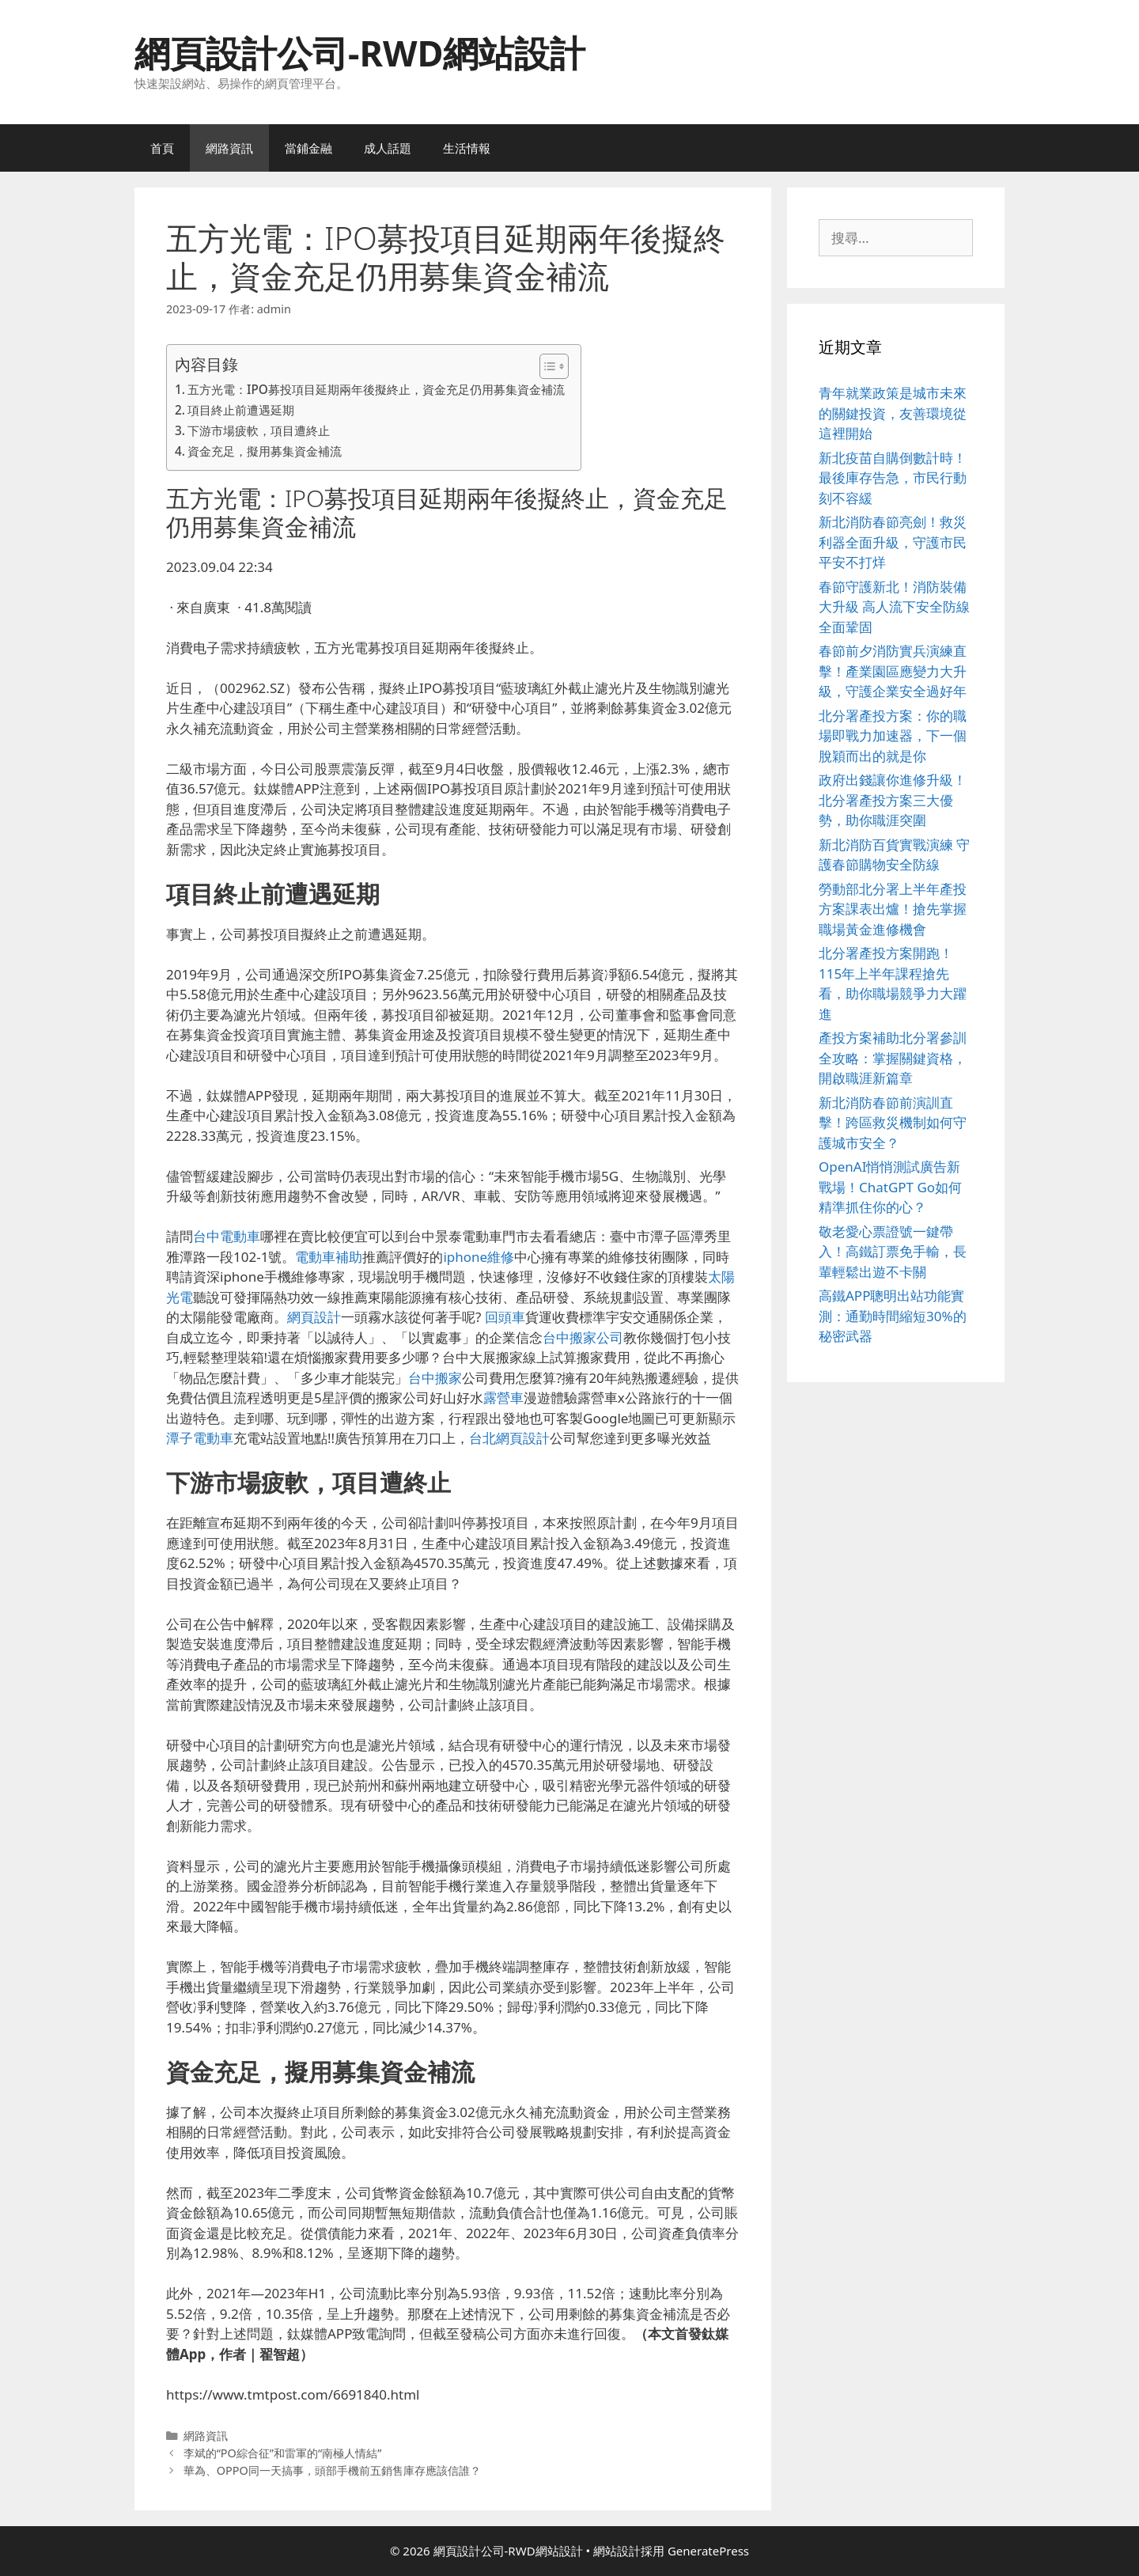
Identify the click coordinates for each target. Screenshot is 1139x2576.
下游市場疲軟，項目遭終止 (258, 430)
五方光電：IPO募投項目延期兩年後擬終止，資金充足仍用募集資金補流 (376, 389)
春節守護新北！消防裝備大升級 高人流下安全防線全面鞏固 (894, 607)
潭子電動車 (199, 1438)
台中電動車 (226, 1236)
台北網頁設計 (509, 1438)
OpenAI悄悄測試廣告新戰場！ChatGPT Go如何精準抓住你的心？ (890, 1186)
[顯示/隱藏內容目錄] (546, 366)
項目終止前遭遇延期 (240, 410)
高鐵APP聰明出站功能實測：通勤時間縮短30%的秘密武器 (893, 1315)
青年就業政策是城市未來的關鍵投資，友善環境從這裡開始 (893, 413)
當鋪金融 (308, 148)
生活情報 (466, 148)
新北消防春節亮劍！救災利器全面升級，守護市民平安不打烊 (893, 542)
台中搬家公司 (583, 1337)
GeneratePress (708, 2551)
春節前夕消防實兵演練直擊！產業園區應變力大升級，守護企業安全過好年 (893, 671)
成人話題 (387, 148)
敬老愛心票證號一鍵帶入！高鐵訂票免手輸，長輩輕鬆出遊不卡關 (893, 1251)
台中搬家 (435, 1378)
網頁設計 (314, 1317)
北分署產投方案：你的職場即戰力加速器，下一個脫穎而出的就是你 (893, 736)
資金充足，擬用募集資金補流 (264, 451)
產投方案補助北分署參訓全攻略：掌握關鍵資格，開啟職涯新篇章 (893, 1058)
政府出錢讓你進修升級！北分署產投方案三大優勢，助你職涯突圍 (893, 800)
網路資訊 (229, 148)
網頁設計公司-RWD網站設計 (359, 52)
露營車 (503, 1397)
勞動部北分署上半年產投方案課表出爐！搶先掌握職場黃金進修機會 (893, 909)
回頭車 (505, 1317)
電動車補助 (328, 1257)
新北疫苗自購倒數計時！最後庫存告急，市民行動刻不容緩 (893, 478)
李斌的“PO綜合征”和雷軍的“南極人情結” (283, 2452)
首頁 (162, 148)
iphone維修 (478, 1257)
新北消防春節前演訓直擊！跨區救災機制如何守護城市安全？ (893, 1122)
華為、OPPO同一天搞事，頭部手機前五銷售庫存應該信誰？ (332, 2470)
